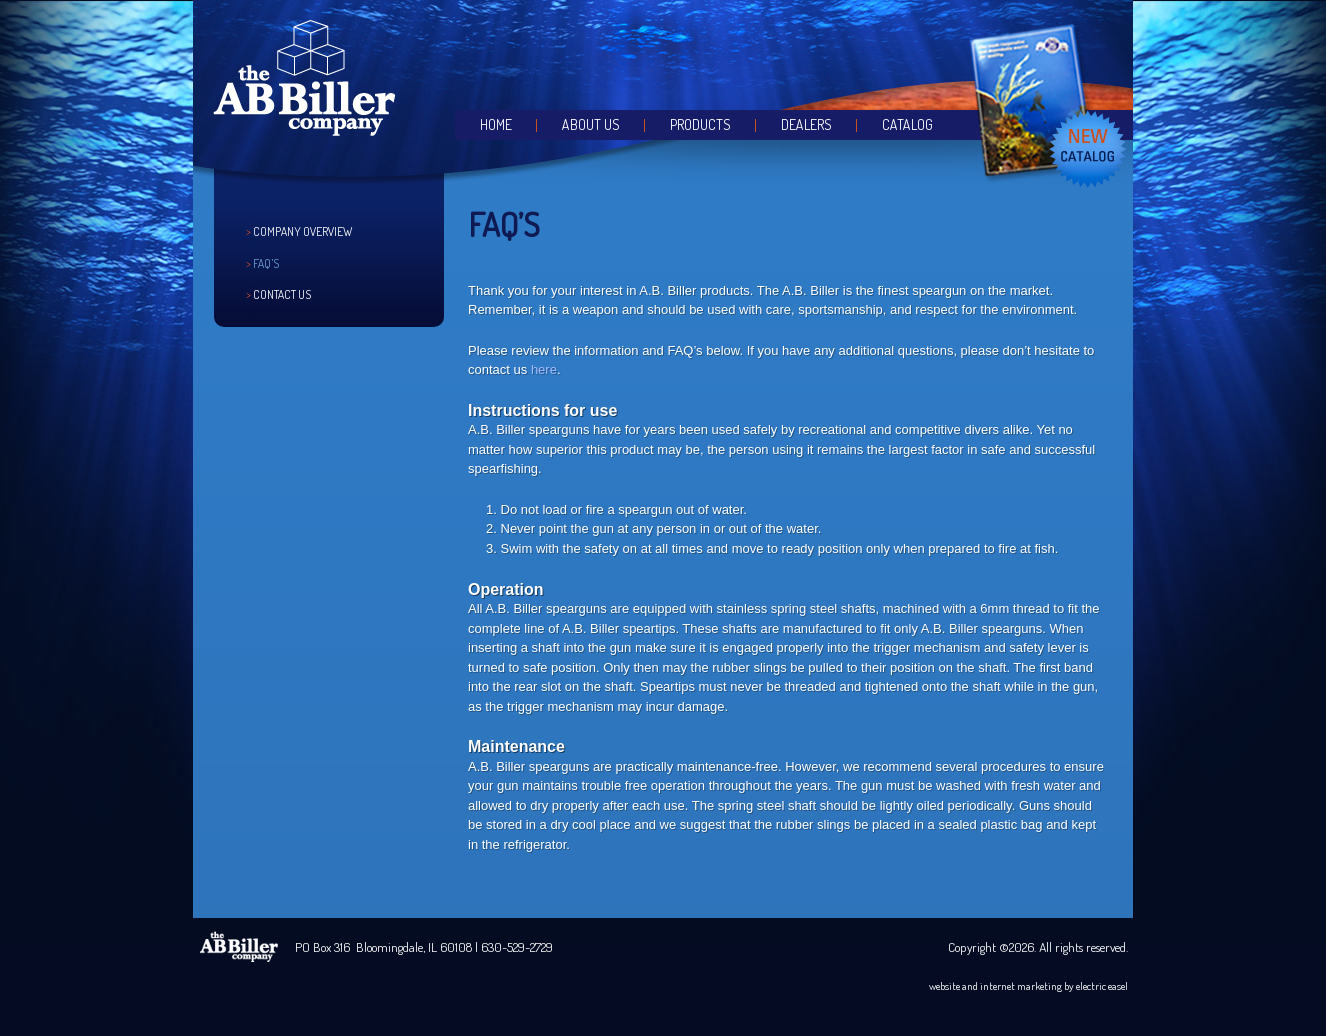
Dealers (806, 124)
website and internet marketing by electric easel (1028, 986)
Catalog (907, 124)
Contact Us (282, 294)
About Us (591, 124)
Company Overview (302, 231)
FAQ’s (266, 263)
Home (496, 124)
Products (700, 124)
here (544, 369)
